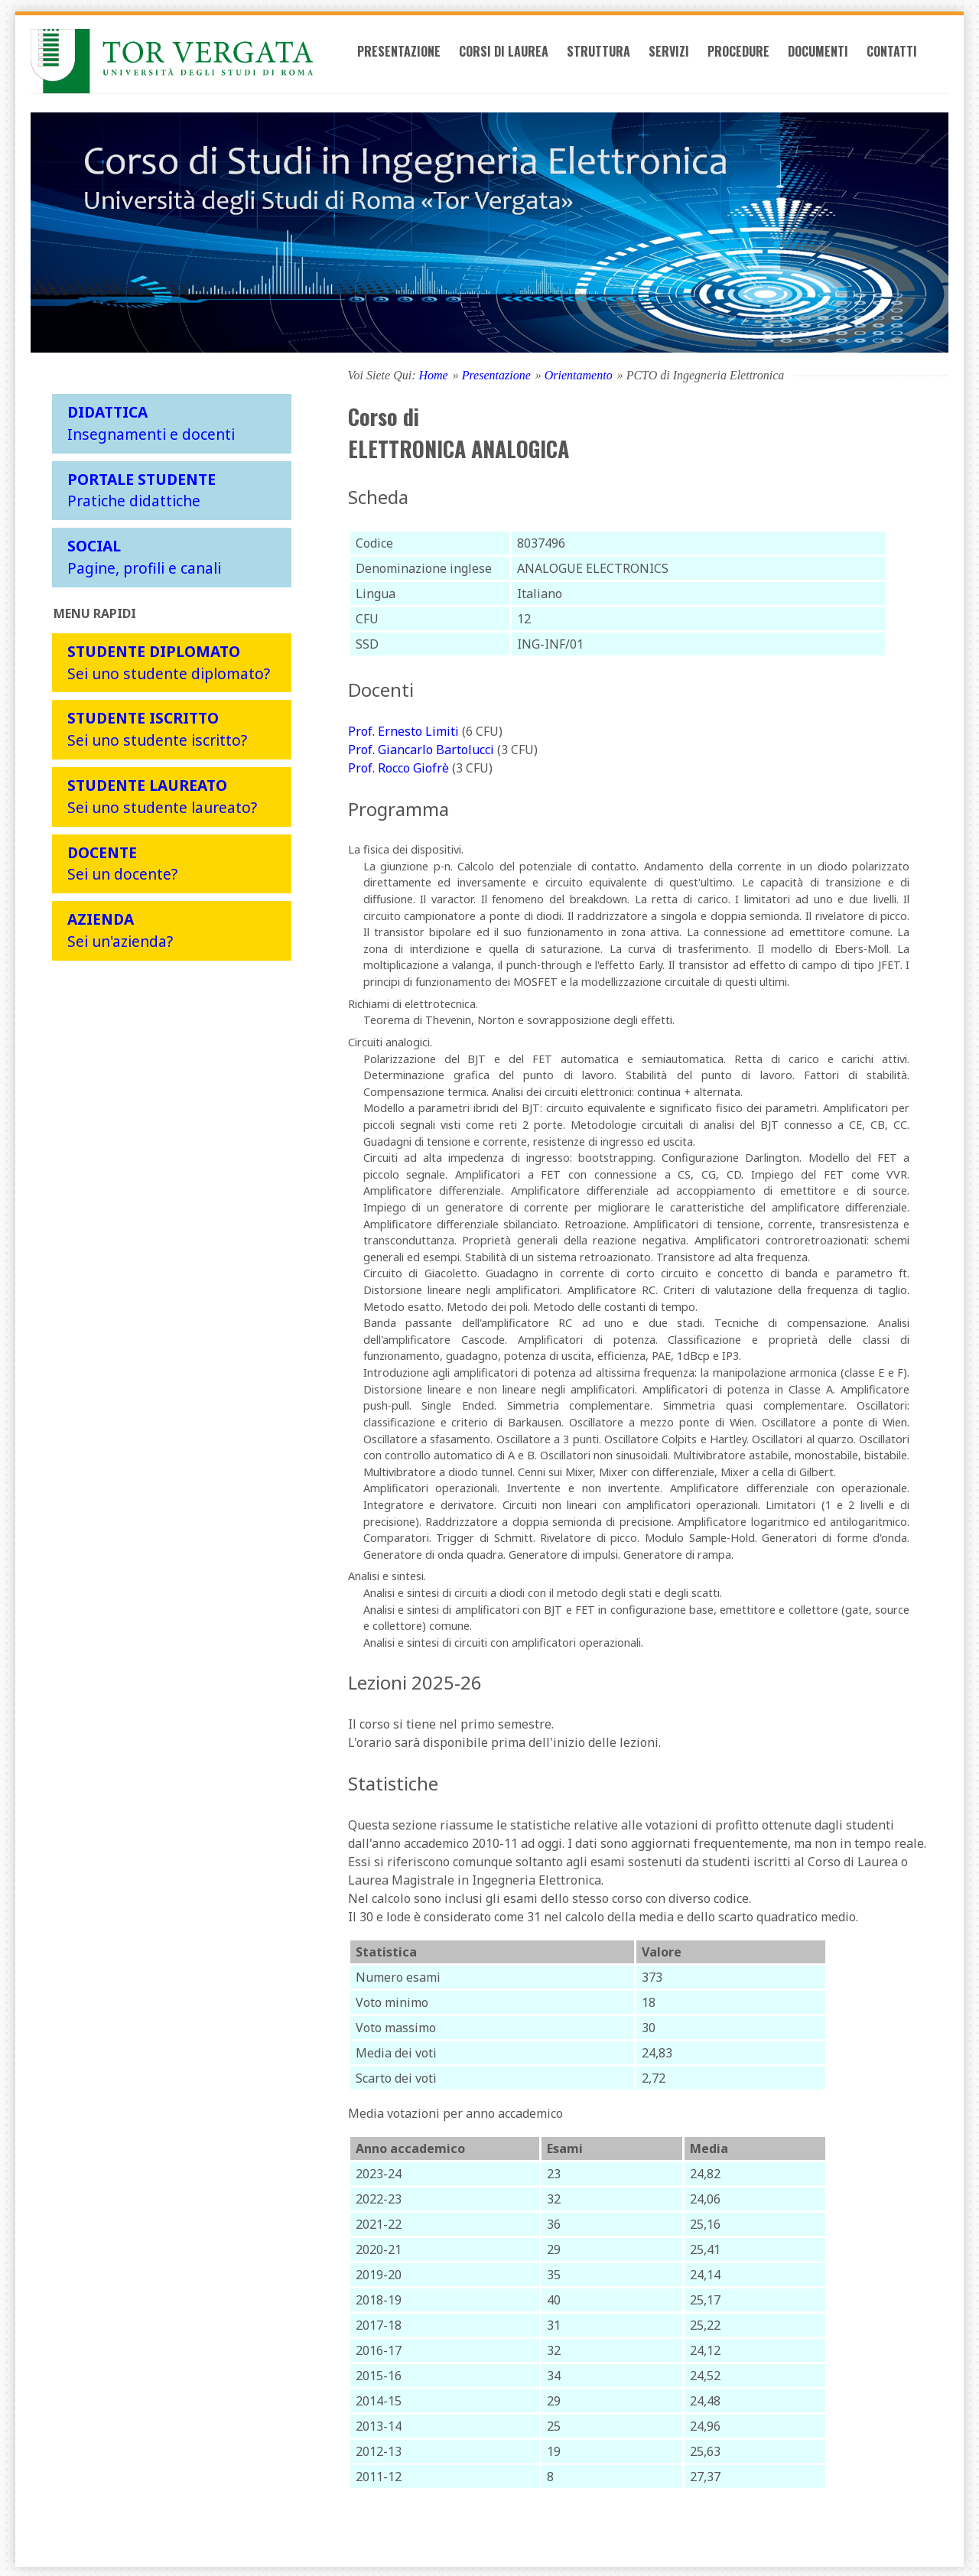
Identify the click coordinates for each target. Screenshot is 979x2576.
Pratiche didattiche (141, 488)
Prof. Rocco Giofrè (398, 765)
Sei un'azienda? (120, 927)
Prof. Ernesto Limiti (403, 728)
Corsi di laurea (529, 63)
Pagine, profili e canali (144, 554)
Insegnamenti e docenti (151, 420)
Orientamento (579, 372)
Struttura (624, 63)
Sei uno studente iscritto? (157, 726)
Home (432, 372)
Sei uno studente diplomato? (168, 660)
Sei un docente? (122, 861)
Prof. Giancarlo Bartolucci (421, 747)
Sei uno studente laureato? (162, 793)
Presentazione (425, 63)
